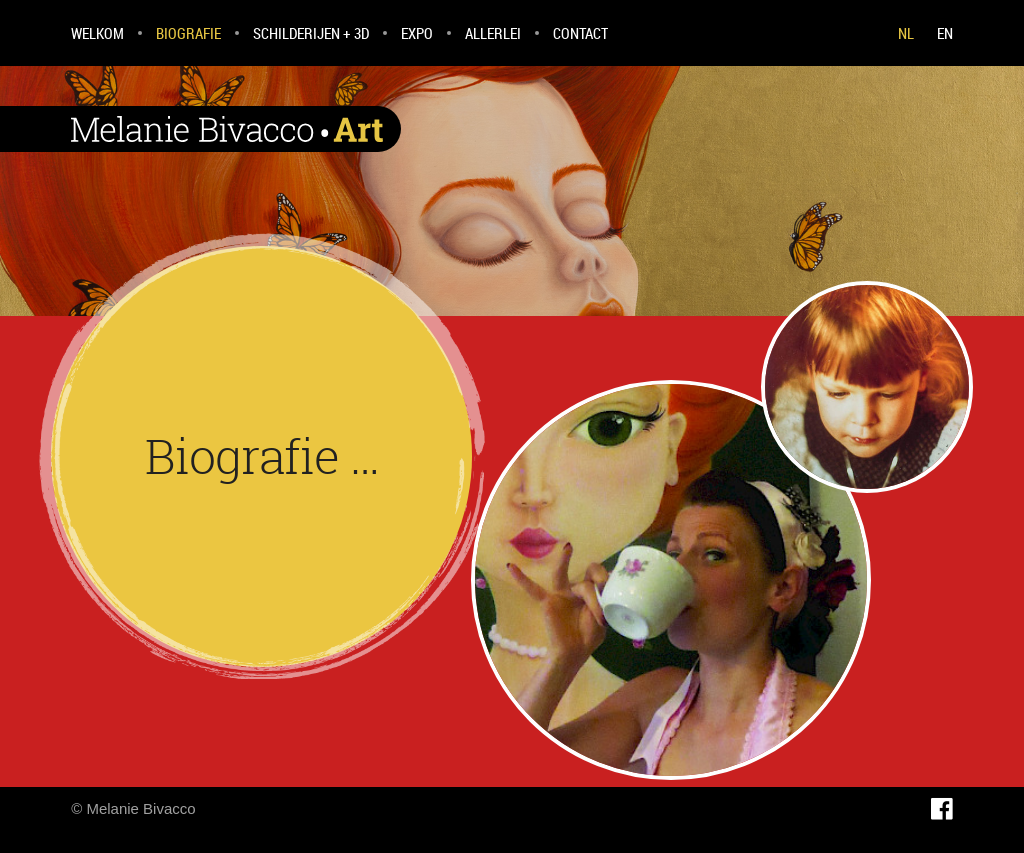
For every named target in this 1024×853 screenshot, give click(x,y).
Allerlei (493, 33)
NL (906, 33)
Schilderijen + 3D (311, 33)
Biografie (188, 33)
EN (945, 33)
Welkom (97, 33)
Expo (417, 33)
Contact (580, 33)
